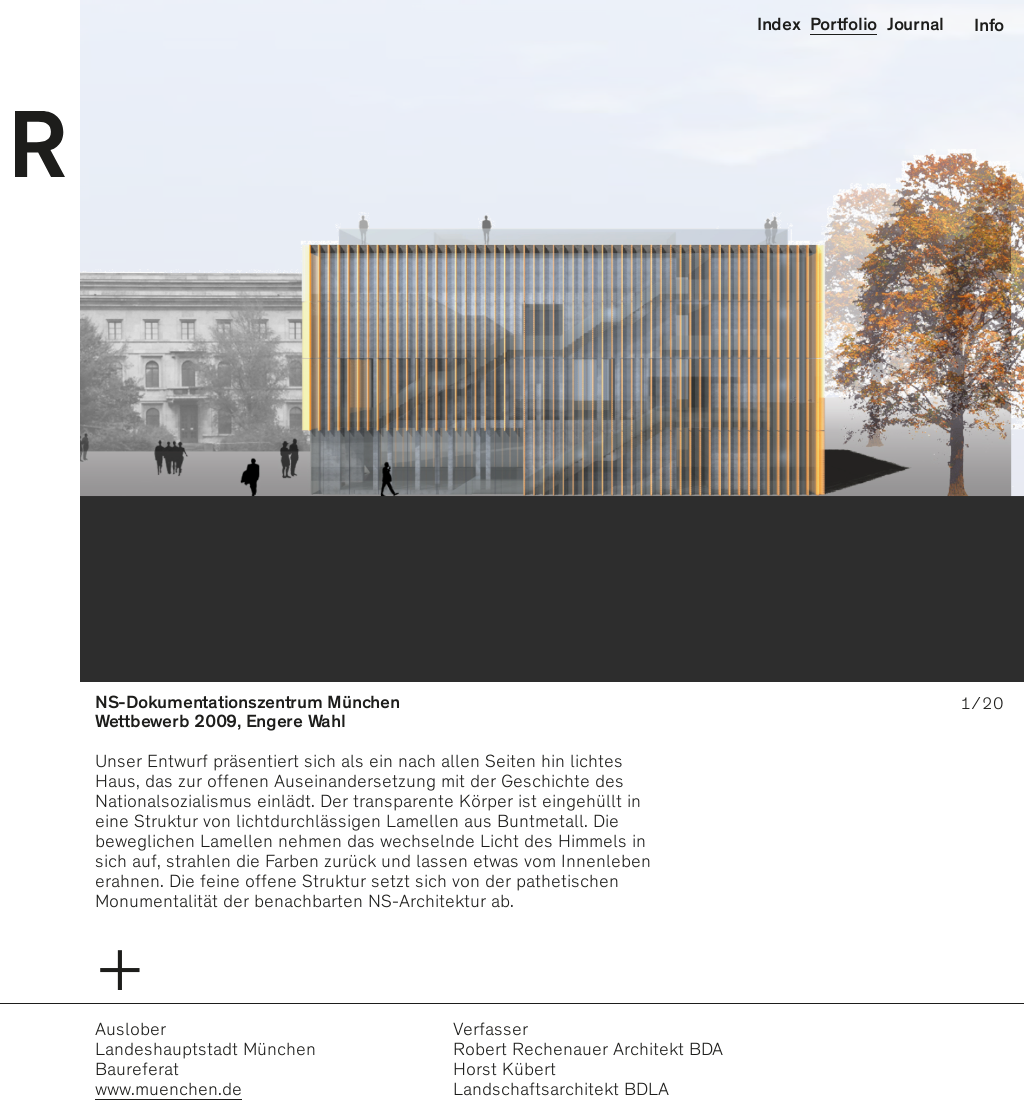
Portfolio (843, 24)
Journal (915, 24)
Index (779, 24)
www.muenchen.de (168, 1089)
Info (989, 25)
